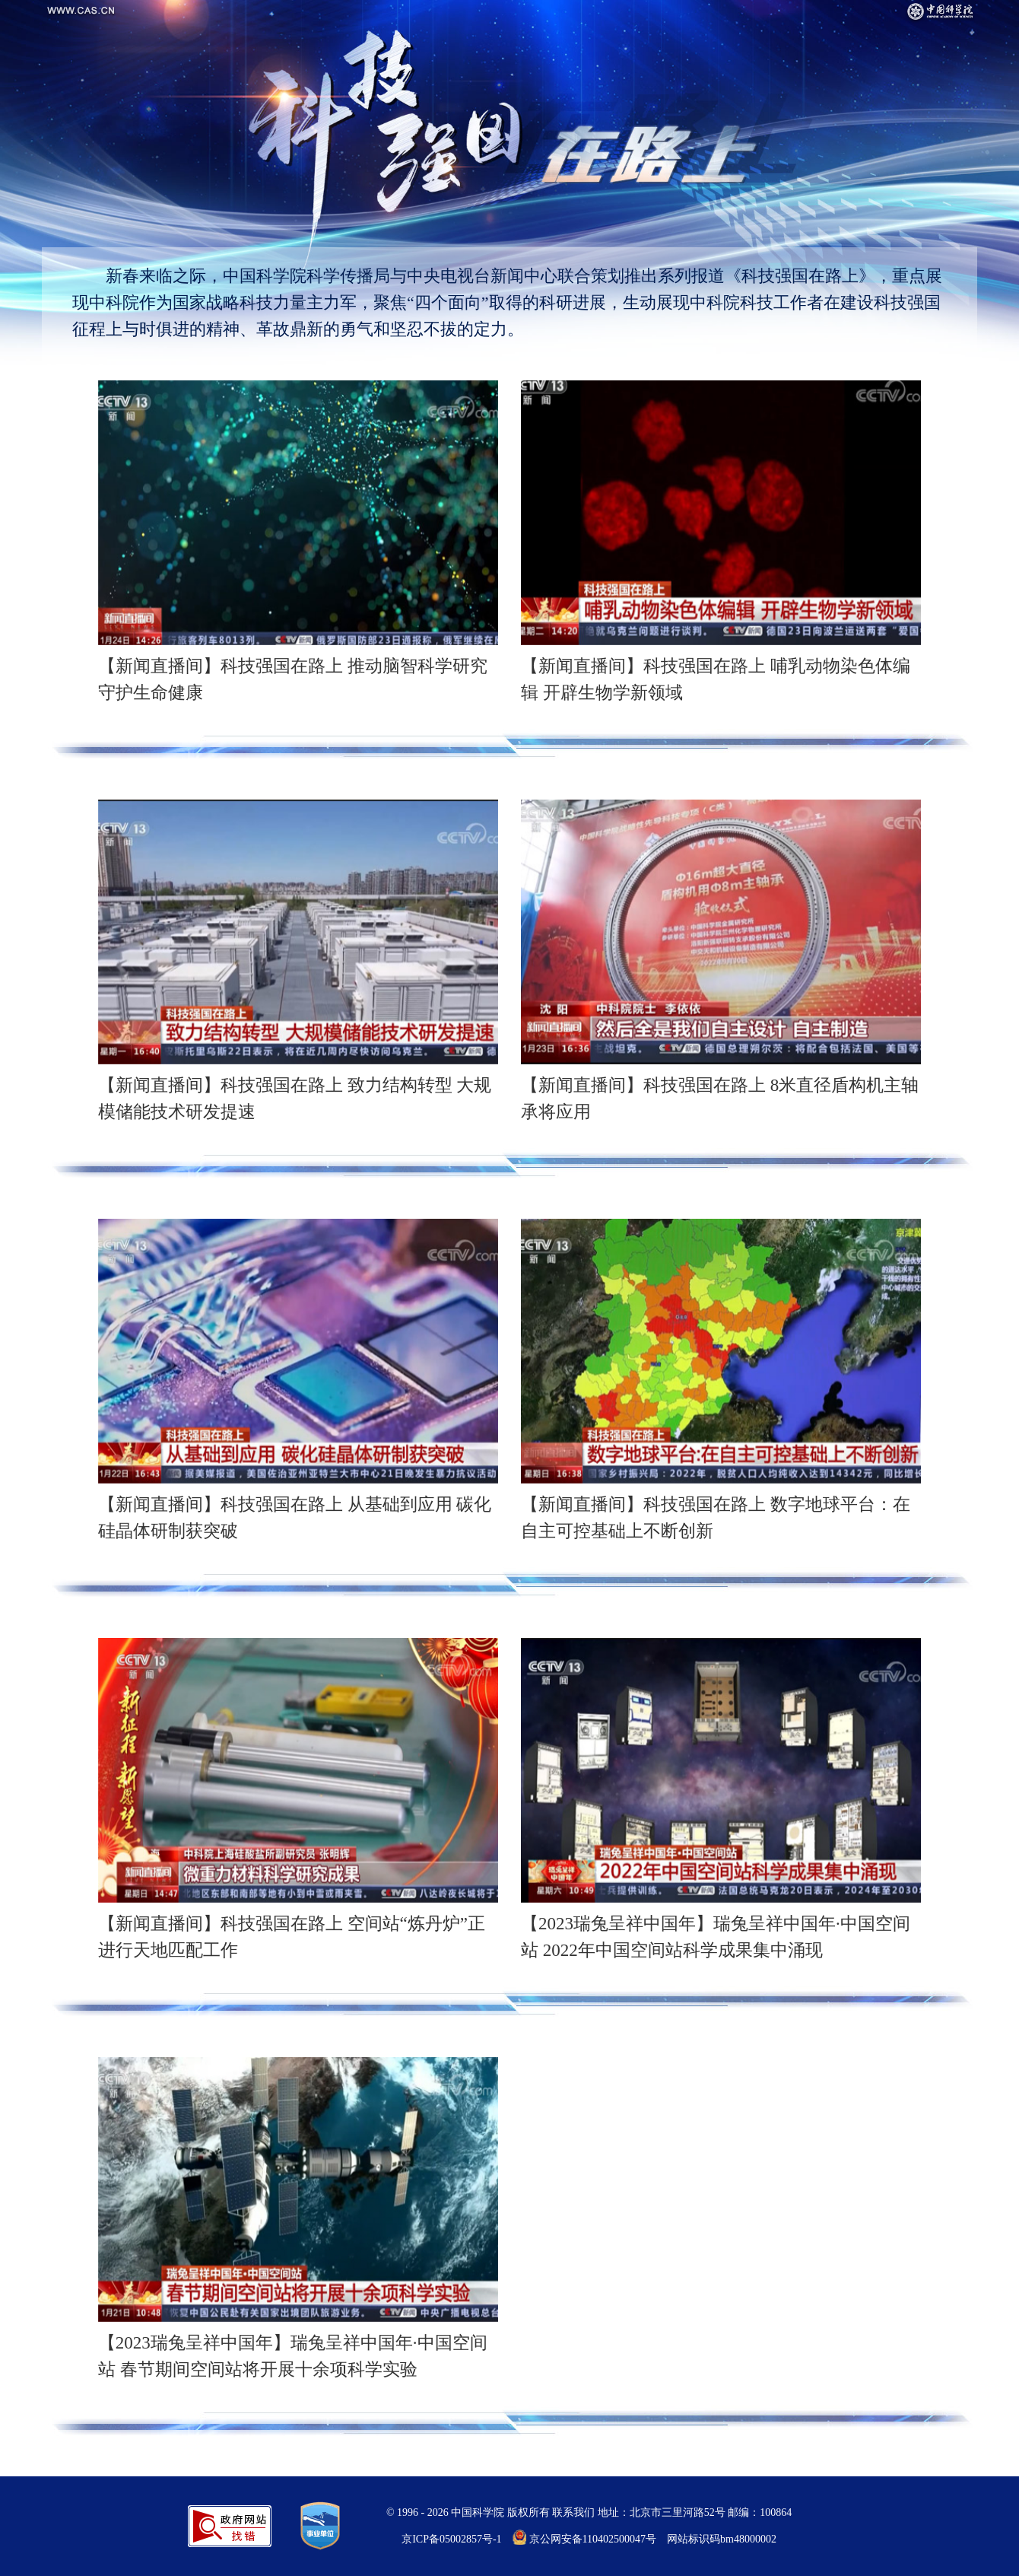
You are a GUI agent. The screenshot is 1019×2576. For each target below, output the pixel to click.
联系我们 (573, 2512)
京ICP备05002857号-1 (451, 2539)
